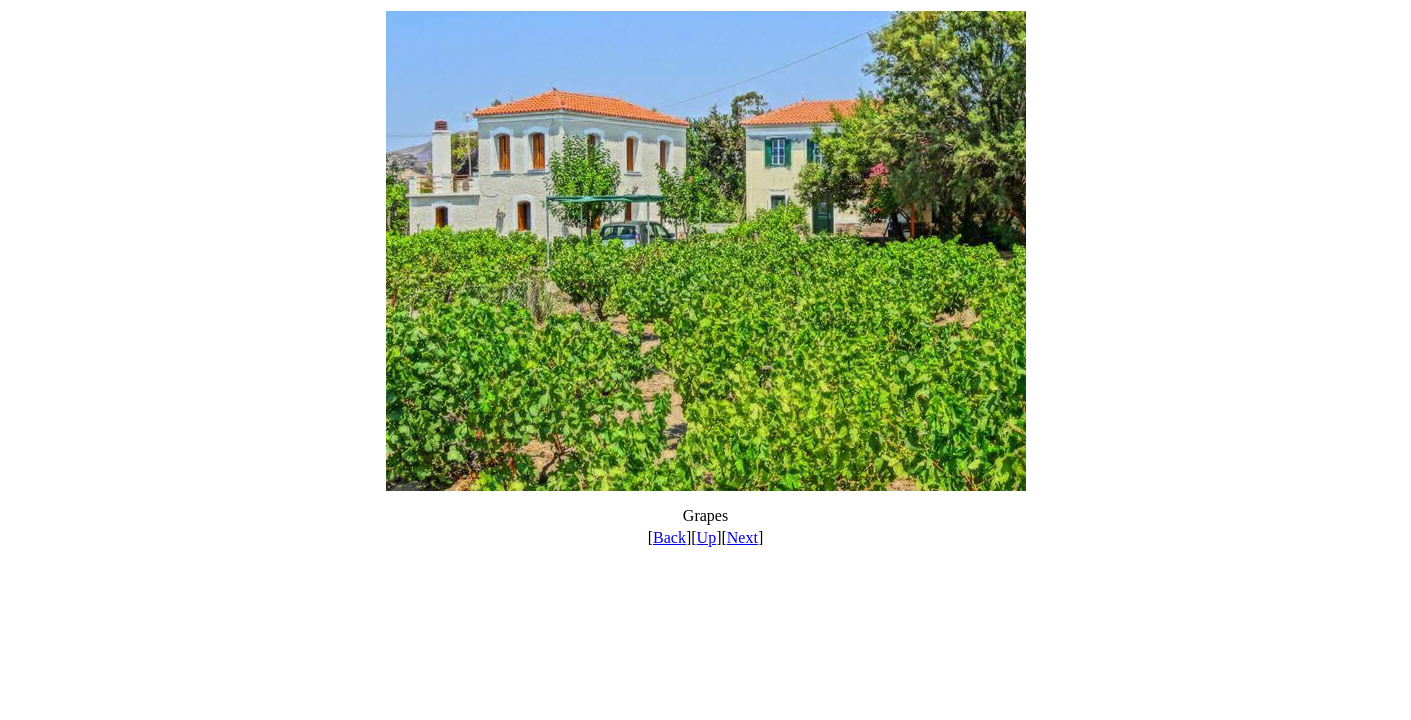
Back (669, 537)
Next (742, 537)
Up (707, 537)
